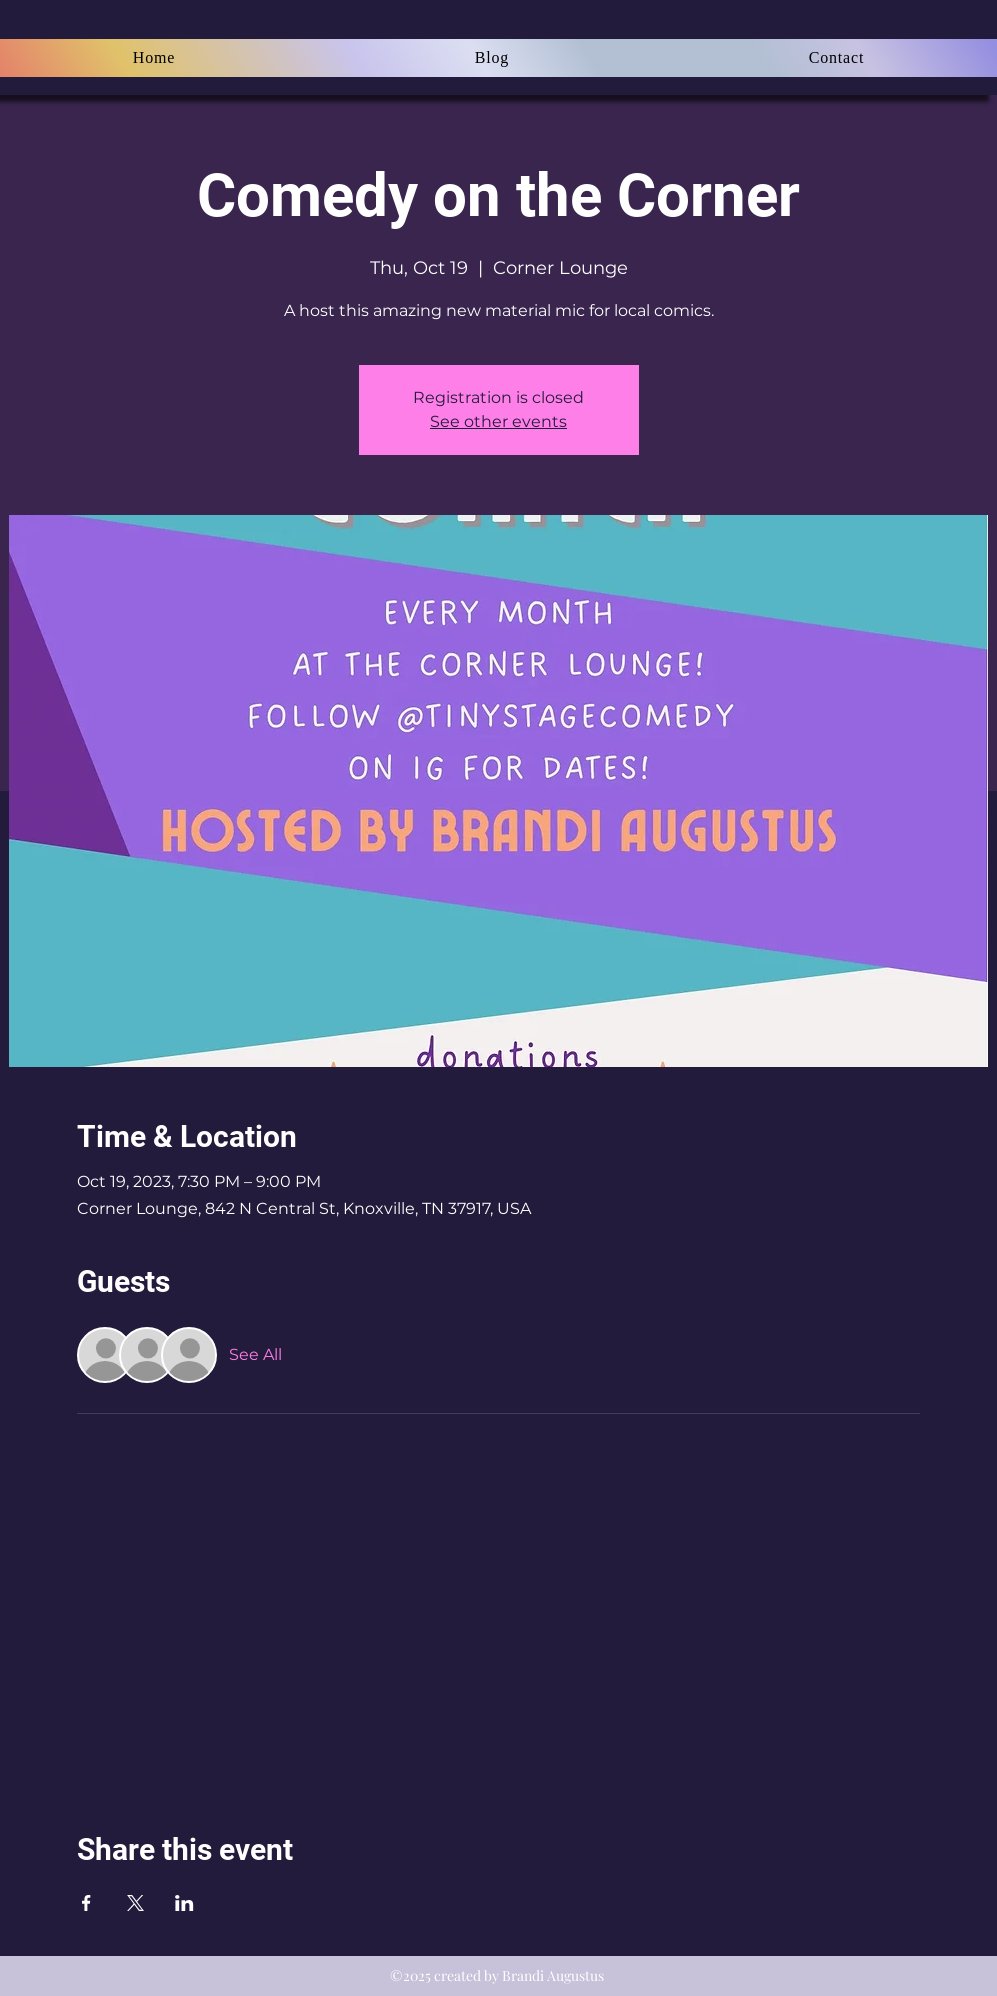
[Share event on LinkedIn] (184, 1903)
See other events (498, 421)
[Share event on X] (135, 1903)
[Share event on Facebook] (86, 1903)
